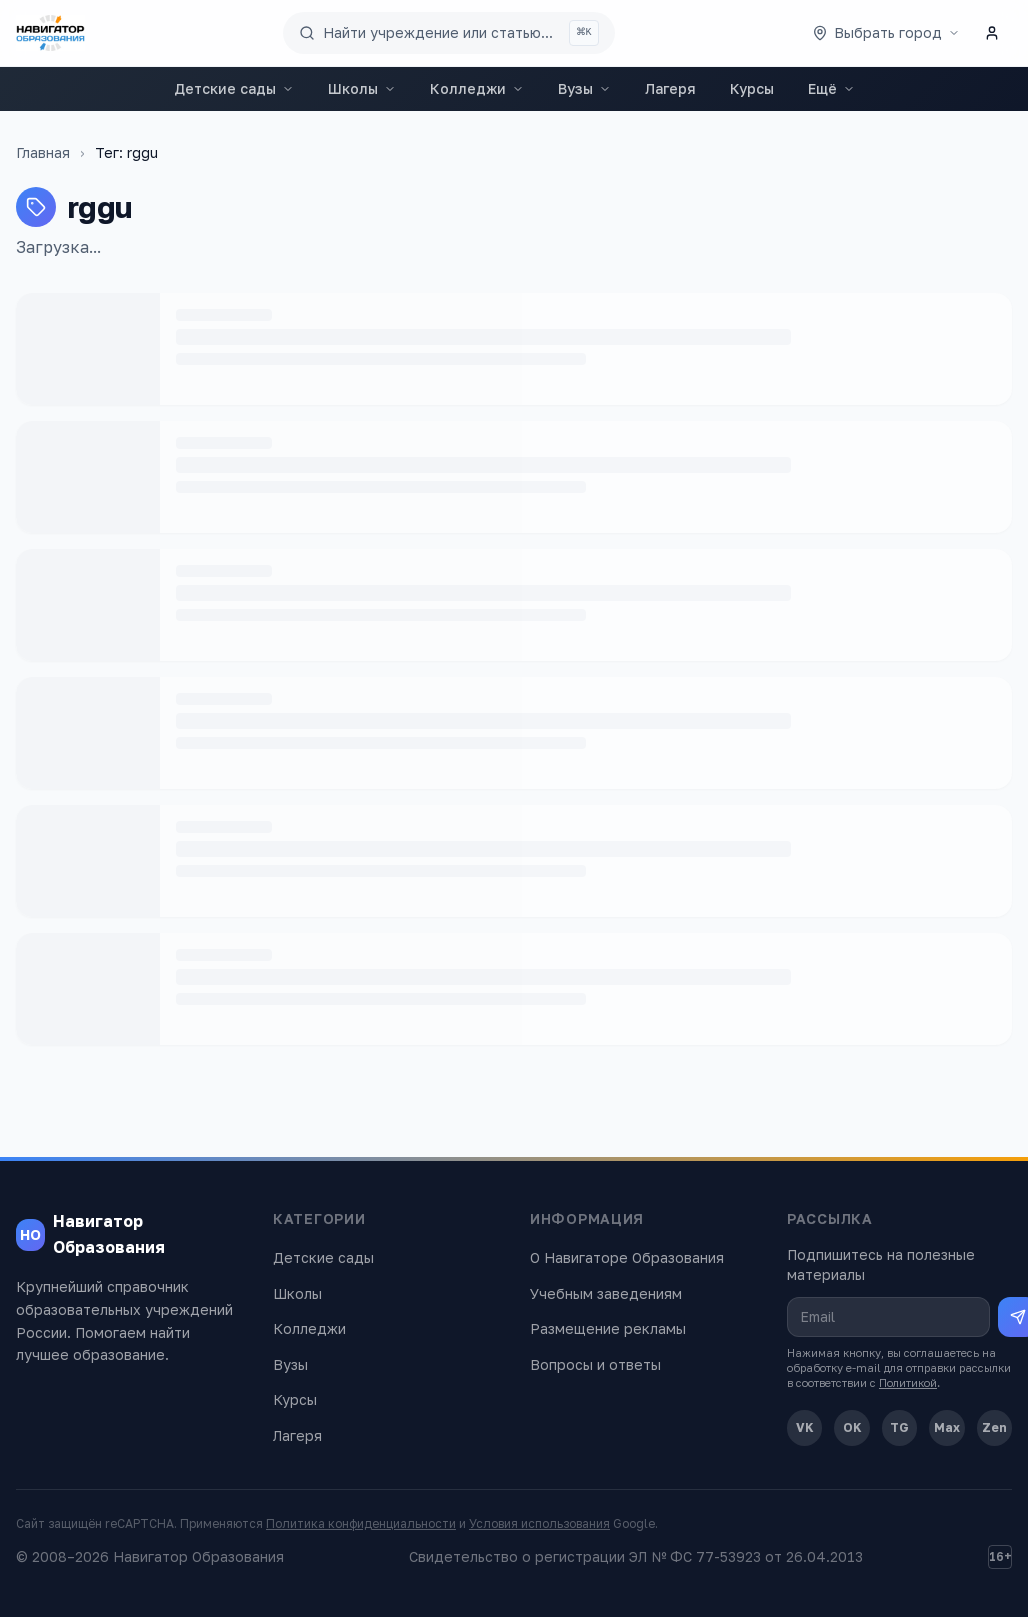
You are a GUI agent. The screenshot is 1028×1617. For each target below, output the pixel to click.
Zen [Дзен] (994, 1427)
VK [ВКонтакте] (805, 1427)
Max (947, 1427)
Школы (362, 88)
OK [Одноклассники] (852, 1427)
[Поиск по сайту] (449, 33)
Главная (43, 152)
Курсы (752, 88)
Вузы (584, 88)
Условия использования (539, 1523)
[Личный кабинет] (992, 33)
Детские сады (234, 88)
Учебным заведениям (606, 1293)
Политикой (908, 1382)
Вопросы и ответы (595, 1364)
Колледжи (477, 88)
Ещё (831, 88)
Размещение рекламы (608, 1328)
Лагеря (670, 88)
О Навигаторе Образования (627, 1257)
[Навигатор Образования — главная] (50, 33)
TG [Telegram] (899, 1427)
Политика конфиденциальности (361, 1523)
